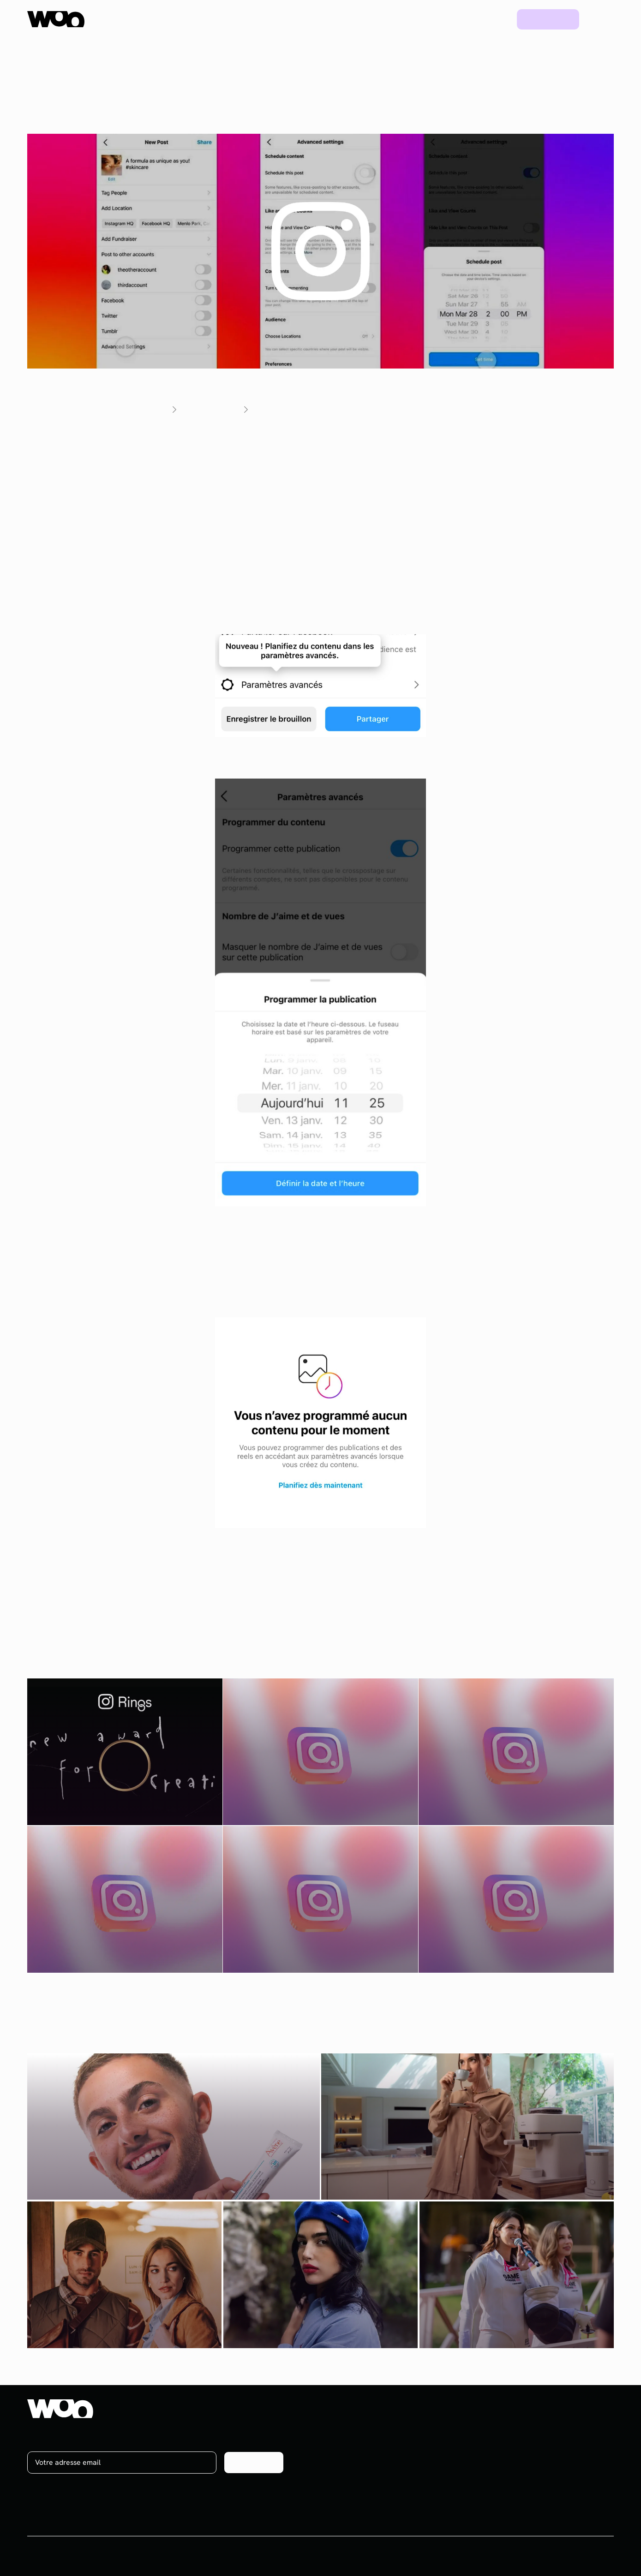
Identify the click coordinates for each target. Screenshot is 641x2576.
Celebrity (417, 2479)
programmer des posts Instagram (345, 470)
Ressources (400, 19)
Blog (492, 19)
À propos (565, 2428)
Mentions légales (586, 2555)
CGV (540, 2555)
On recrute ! (570, 2445)
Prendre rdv (548, 19)
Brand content (426, 2462)
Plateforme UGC (210, 19)
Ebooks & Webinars (507, 2462)
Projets (452, 19)
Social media (423, 2445)
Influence (417, 2428)
